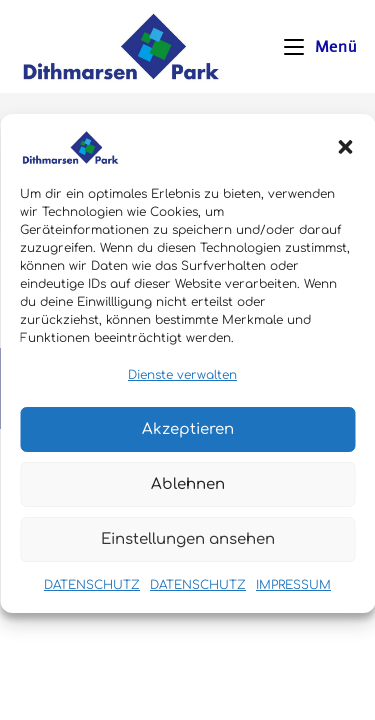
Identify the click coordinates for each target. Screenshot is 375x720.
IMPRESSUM (293, 595)
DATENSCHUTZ (92, 595)
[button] (345, 156)
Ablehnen (188, 493)
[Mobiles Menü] (320, 46)
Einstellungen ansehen (188, 548)
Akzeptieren (188, 438)
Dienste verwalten (182, 384)
